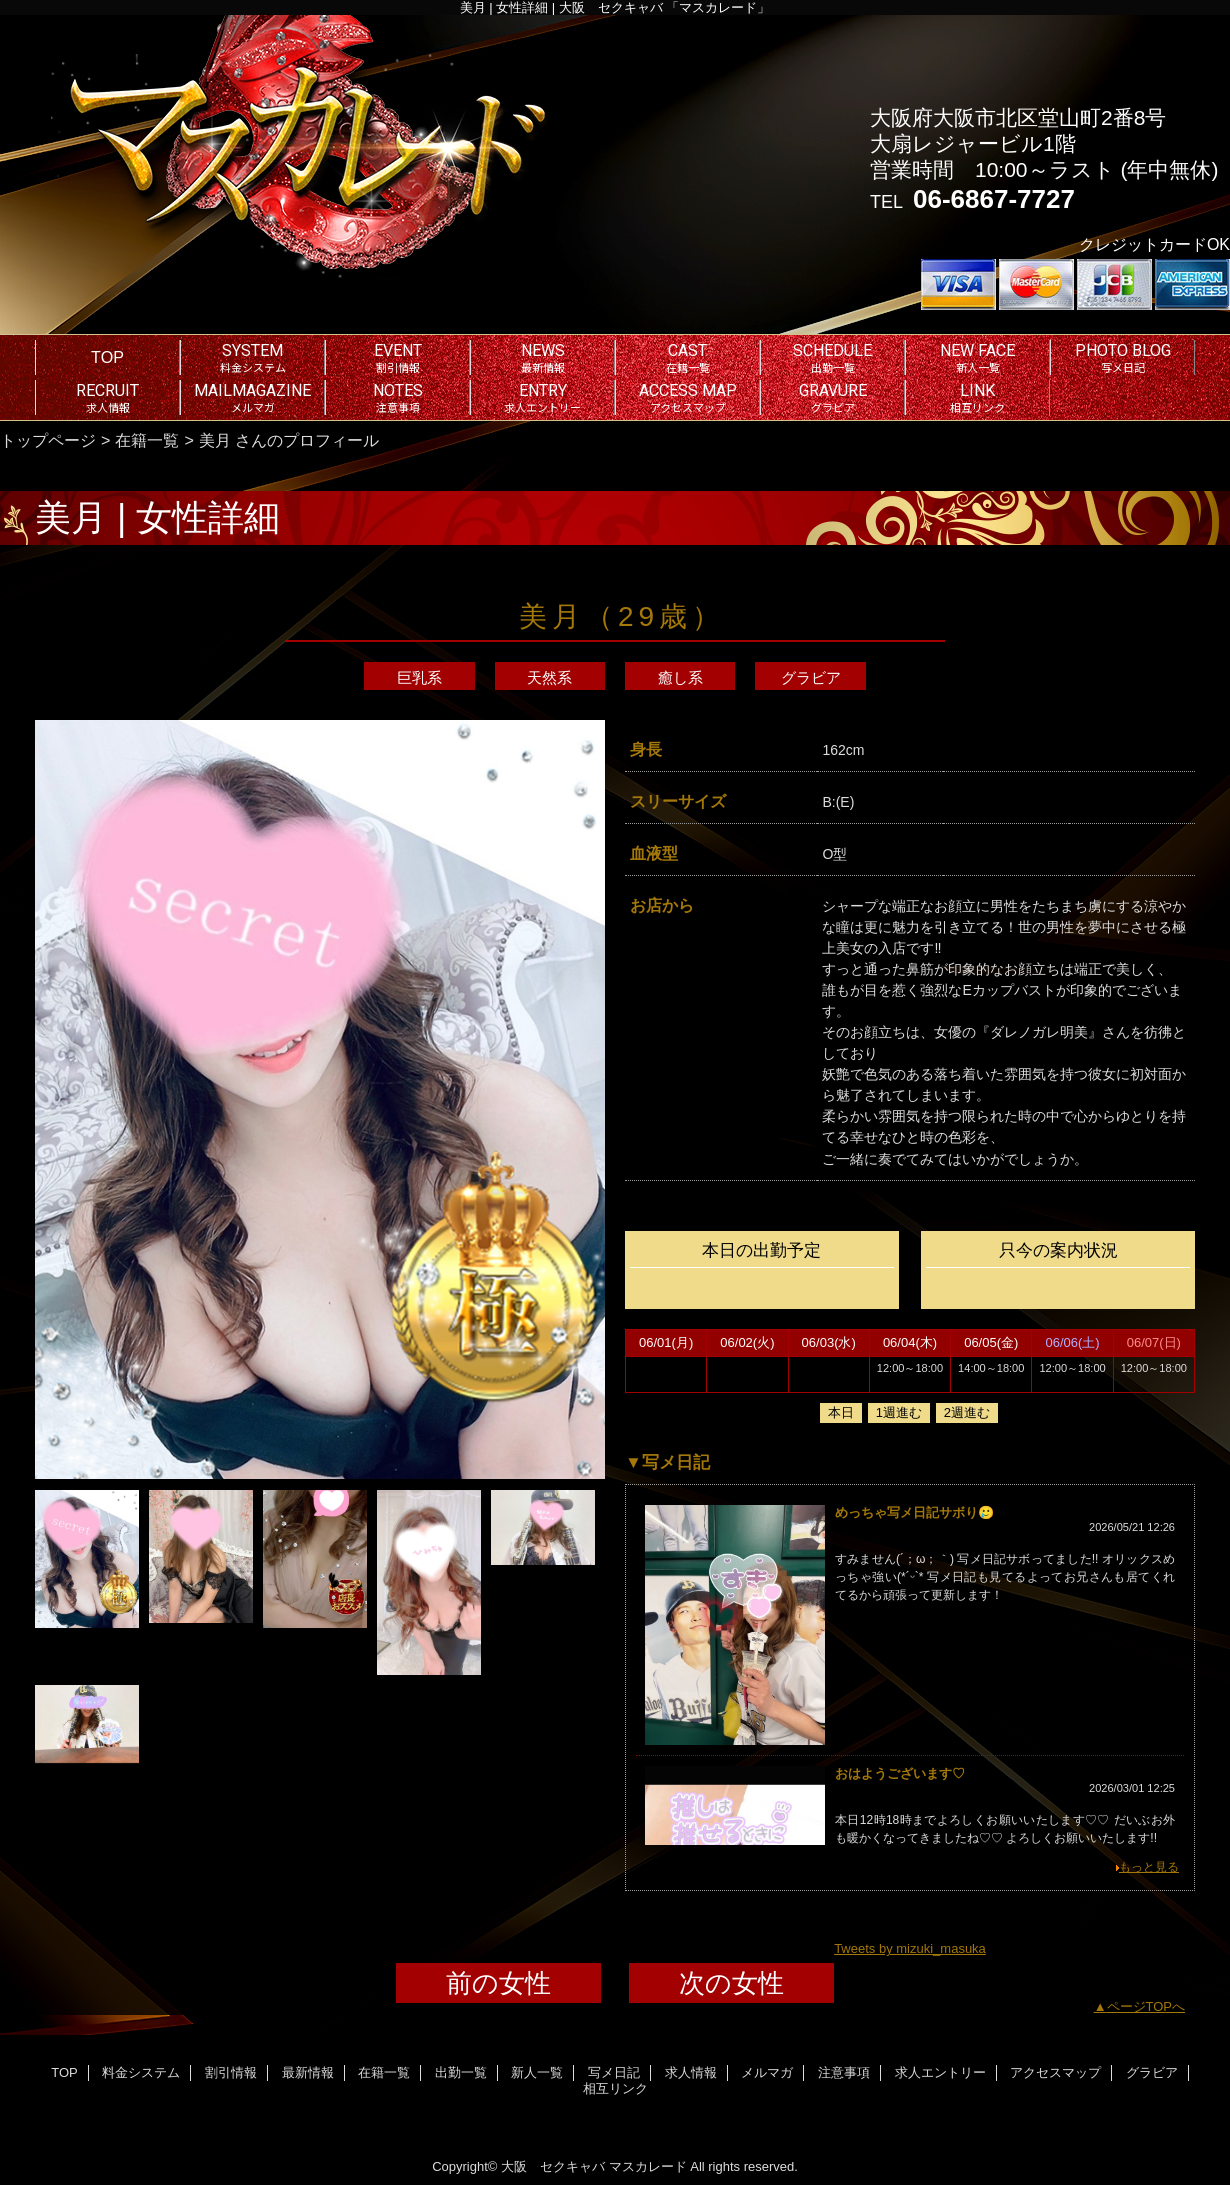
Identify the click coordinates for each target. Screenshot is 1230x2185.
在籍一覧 (147, 440)
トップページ (48, 440)
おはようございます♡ (900, 1773)
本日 (841, 1412)
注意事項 (844, 2072)
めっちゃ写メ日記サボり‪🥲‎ (914, 1512)
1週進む (899, 1412)
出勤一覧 (461, 2072)
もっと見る (1149, 1867)
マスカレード (648, 2166)
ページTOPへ (1146, 2006)
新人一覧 (537, 2072)
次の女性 (731, 1983)
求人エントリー (940, 2072)
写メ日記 (614, 2072)
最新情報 (308, 2072)
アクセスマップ (1055, 2072)
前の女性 (498, 1983)
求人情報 (691, 2072)
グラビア (811, 677)
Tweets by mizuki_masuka (910, 1948)
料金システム (141, 2072)
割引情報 (231, 2072)
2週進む (967, 1412)
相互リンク (615, 2088)
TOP (107, 357)
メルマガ (767, 2072)
